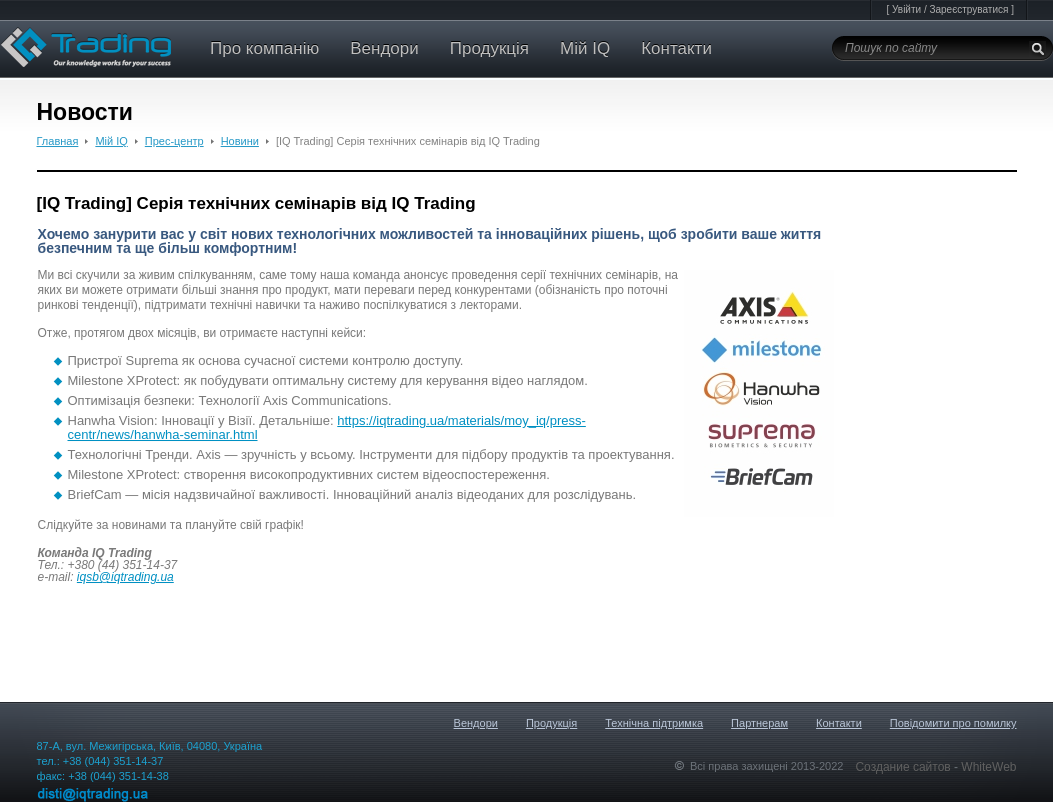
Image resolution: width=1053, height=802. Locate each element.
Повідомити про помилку (953, 723)
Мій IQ (585, 48)
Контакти (676, 48)
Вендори (384, 48)
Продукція (489, 48)
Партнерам (759, 723)
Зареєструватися (968, 9)
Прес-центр (174, 141)
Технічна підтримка (654, 723)
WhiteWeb (988, 767)
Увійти (906, 9)
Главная (58, 141)
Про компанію (264, 48)
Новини (240, 141)
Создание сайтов (904, 767)
